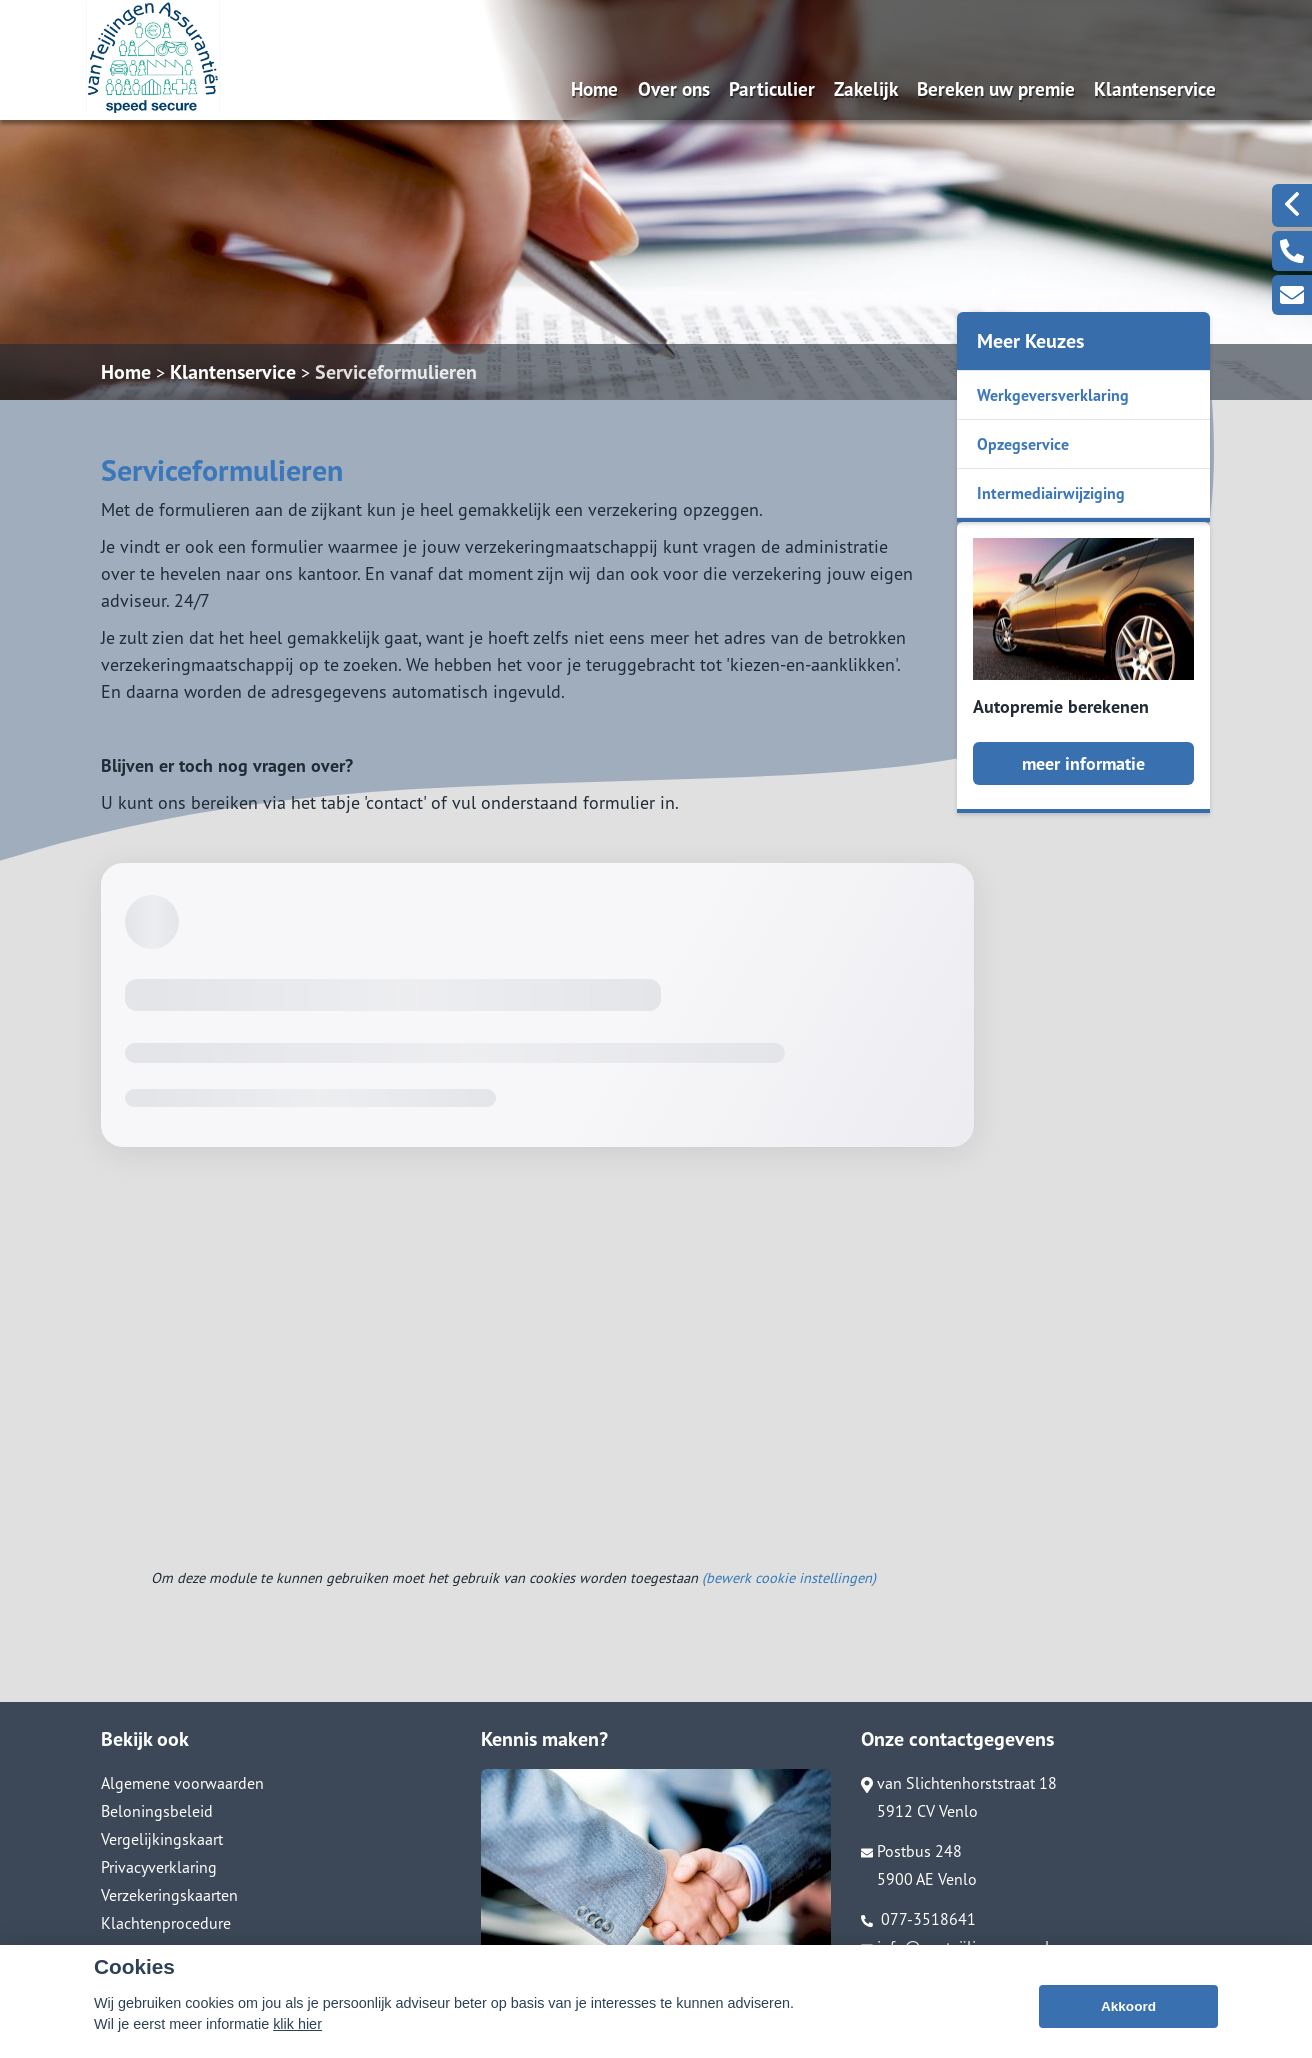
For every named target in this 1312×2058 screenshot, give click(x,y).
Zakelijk (866, 88)
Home (594, 88)
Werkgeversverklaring (1053, 395)
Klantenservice (1155, 88)
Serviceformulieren (396, 372)
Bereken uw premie (996, 88)
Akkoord (1128, 2028)
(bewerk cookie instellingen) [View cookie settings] (789, 1577)
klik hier (297, 2046)
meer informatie (1083, 763)
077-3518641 (918, 1919)
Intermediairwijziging (1051, 493)
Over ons (674, 88)
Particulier (772, 88)
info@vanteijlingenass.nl (955, 1947)
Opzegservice (1023, 444)
